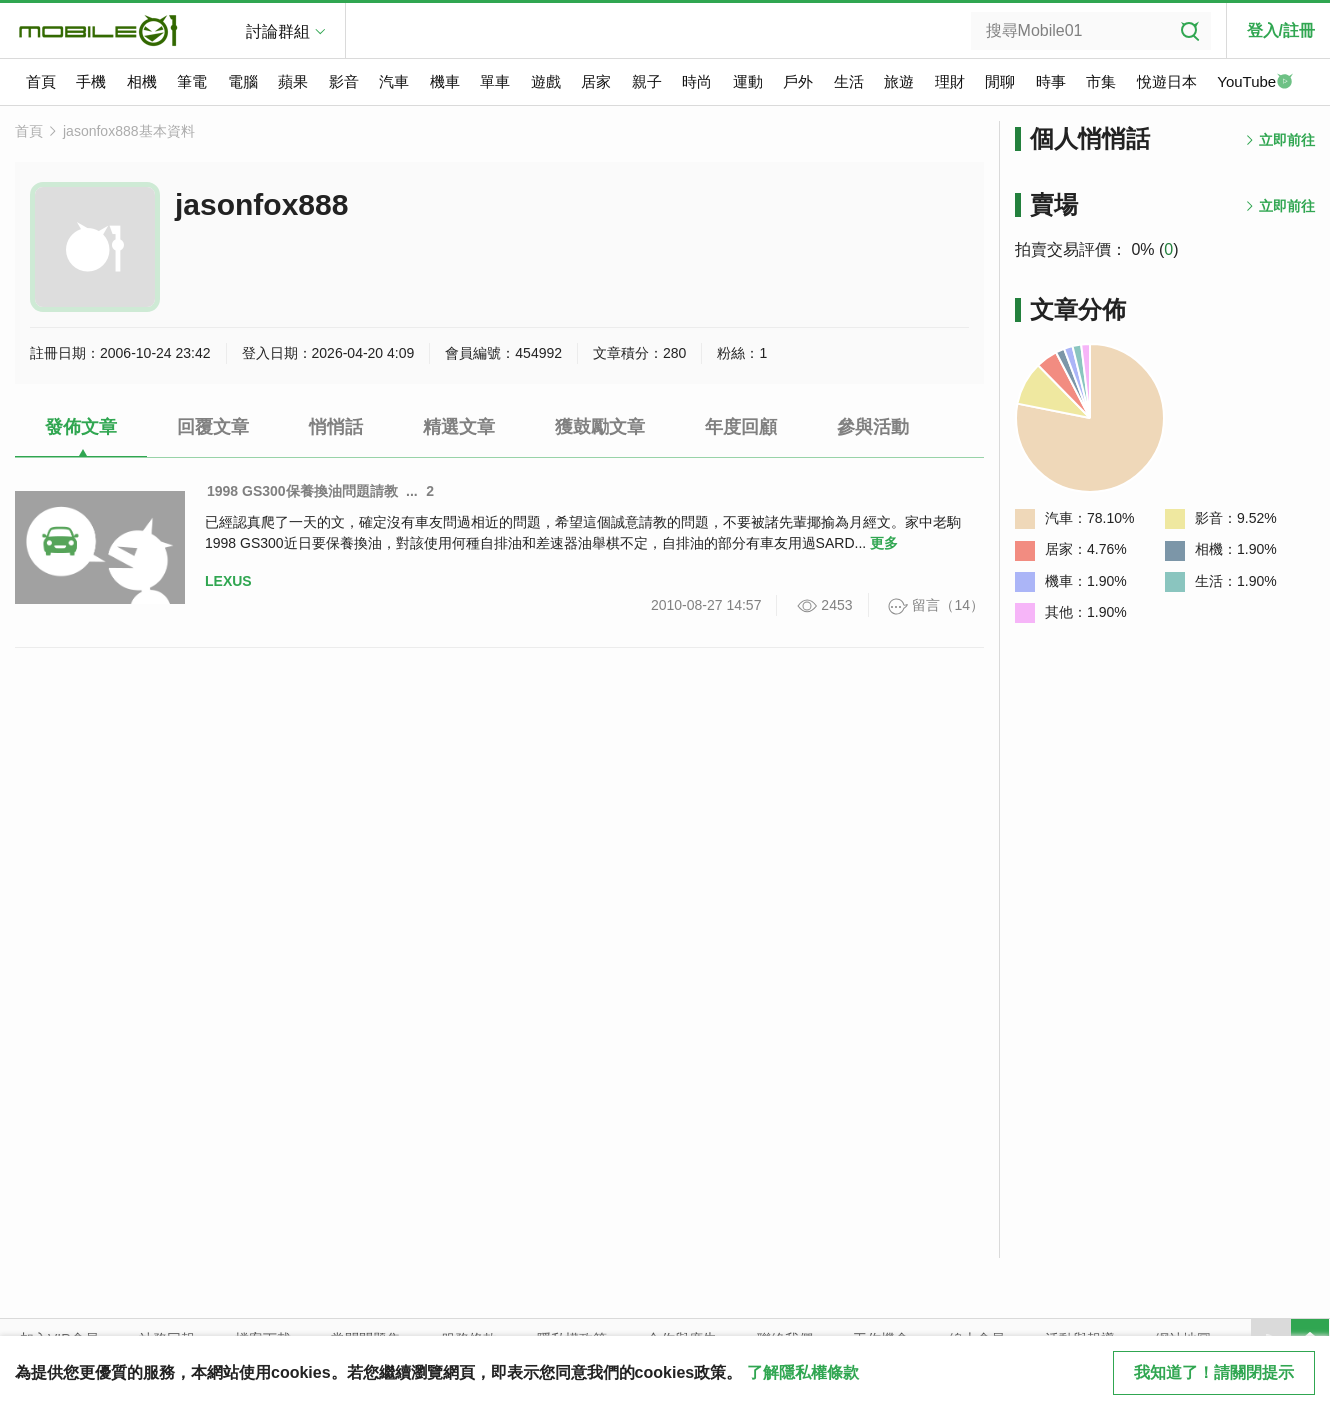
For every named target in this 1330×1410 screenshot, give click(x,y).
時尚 (697, 81)
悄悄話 (336, 427)
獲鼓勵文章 (600, 427)
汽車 (394, 81)
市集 (1101, 81)
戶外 (798, 81)
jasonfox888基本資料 (129, 131)
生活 (849, 81)
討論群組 (278, 31)
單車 (495, 81)
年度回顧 (741, 427)
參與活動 (873, 427)
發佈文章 (81, 427)
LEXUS (228, 581)
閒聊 (1000, 81)
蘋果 (293, 81)
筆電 (192, 81)
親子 (647, 81)
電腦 (243, 81)
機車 (445, 81)
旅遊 (899, 81)
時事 (1051, 81)
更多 (884, 543)
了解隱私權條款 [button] (803, 1372)
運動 (748, 81)
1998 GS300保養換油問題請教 (302, 491)
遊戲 (546, 81)
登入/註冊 (1281, 30)
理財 (950, 81)
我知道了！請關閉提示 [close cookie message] (1214, 1372)
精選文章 (459, 427)
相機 (142, 81)
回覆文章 (213, 427)
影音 (344, 81)
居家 (596, 81)
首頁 (41, 81)
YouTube (1255, 83)
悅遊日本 (1167, 81)
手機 (91, 81)
